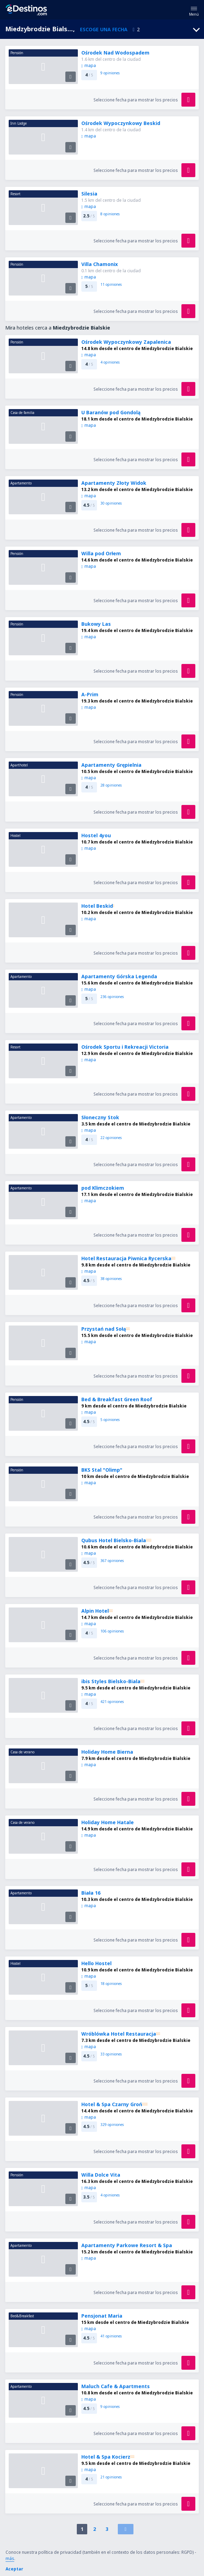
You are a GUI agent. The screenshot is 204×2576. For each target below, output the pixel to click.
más (10, 2558)
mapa (88, 65)
